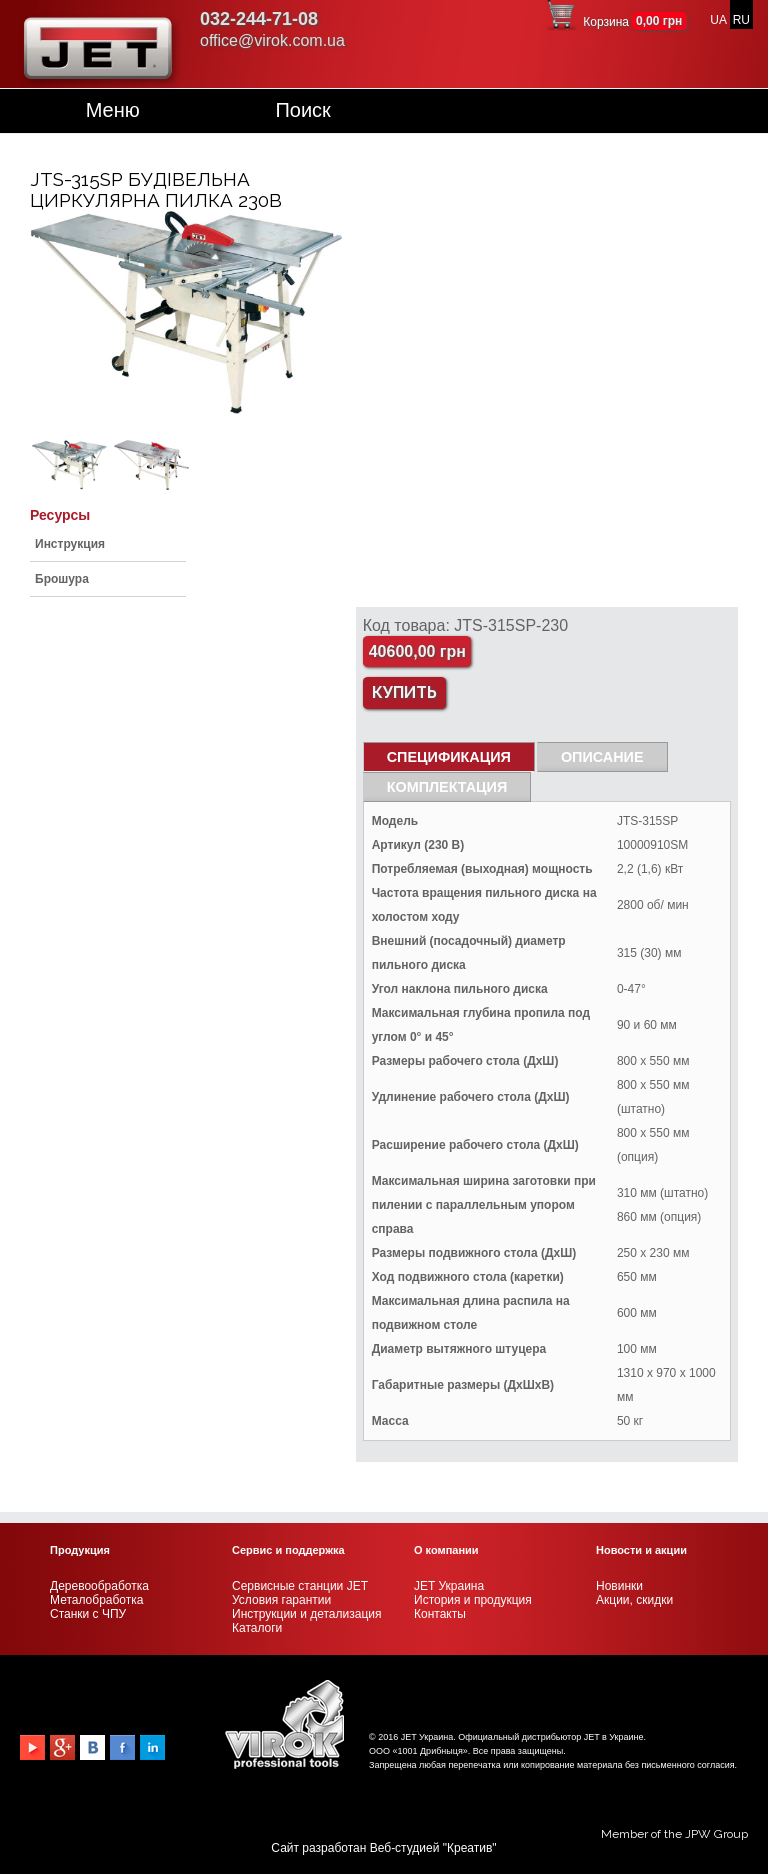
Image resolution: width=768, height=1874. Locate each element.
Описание (602, 757)
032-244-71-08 (259, 19)
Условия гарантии (281, 1600)
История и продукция (473, 1600)
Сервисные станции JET (300, 1586)
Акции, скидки (634, 1600)
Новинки (619, 1586)
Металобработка (96, 1600)
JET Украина (449, 1586)
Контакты (440, 1614)
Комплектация (447, 787)
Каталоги (257, 1628)
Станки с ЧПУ (88, 1614)
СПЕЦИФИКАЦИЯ (449, 757)
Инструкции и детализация (306, 1614)
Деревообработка (99, 1586)
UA (718, 20)
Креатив (469, 1848)
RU (741, 20)
